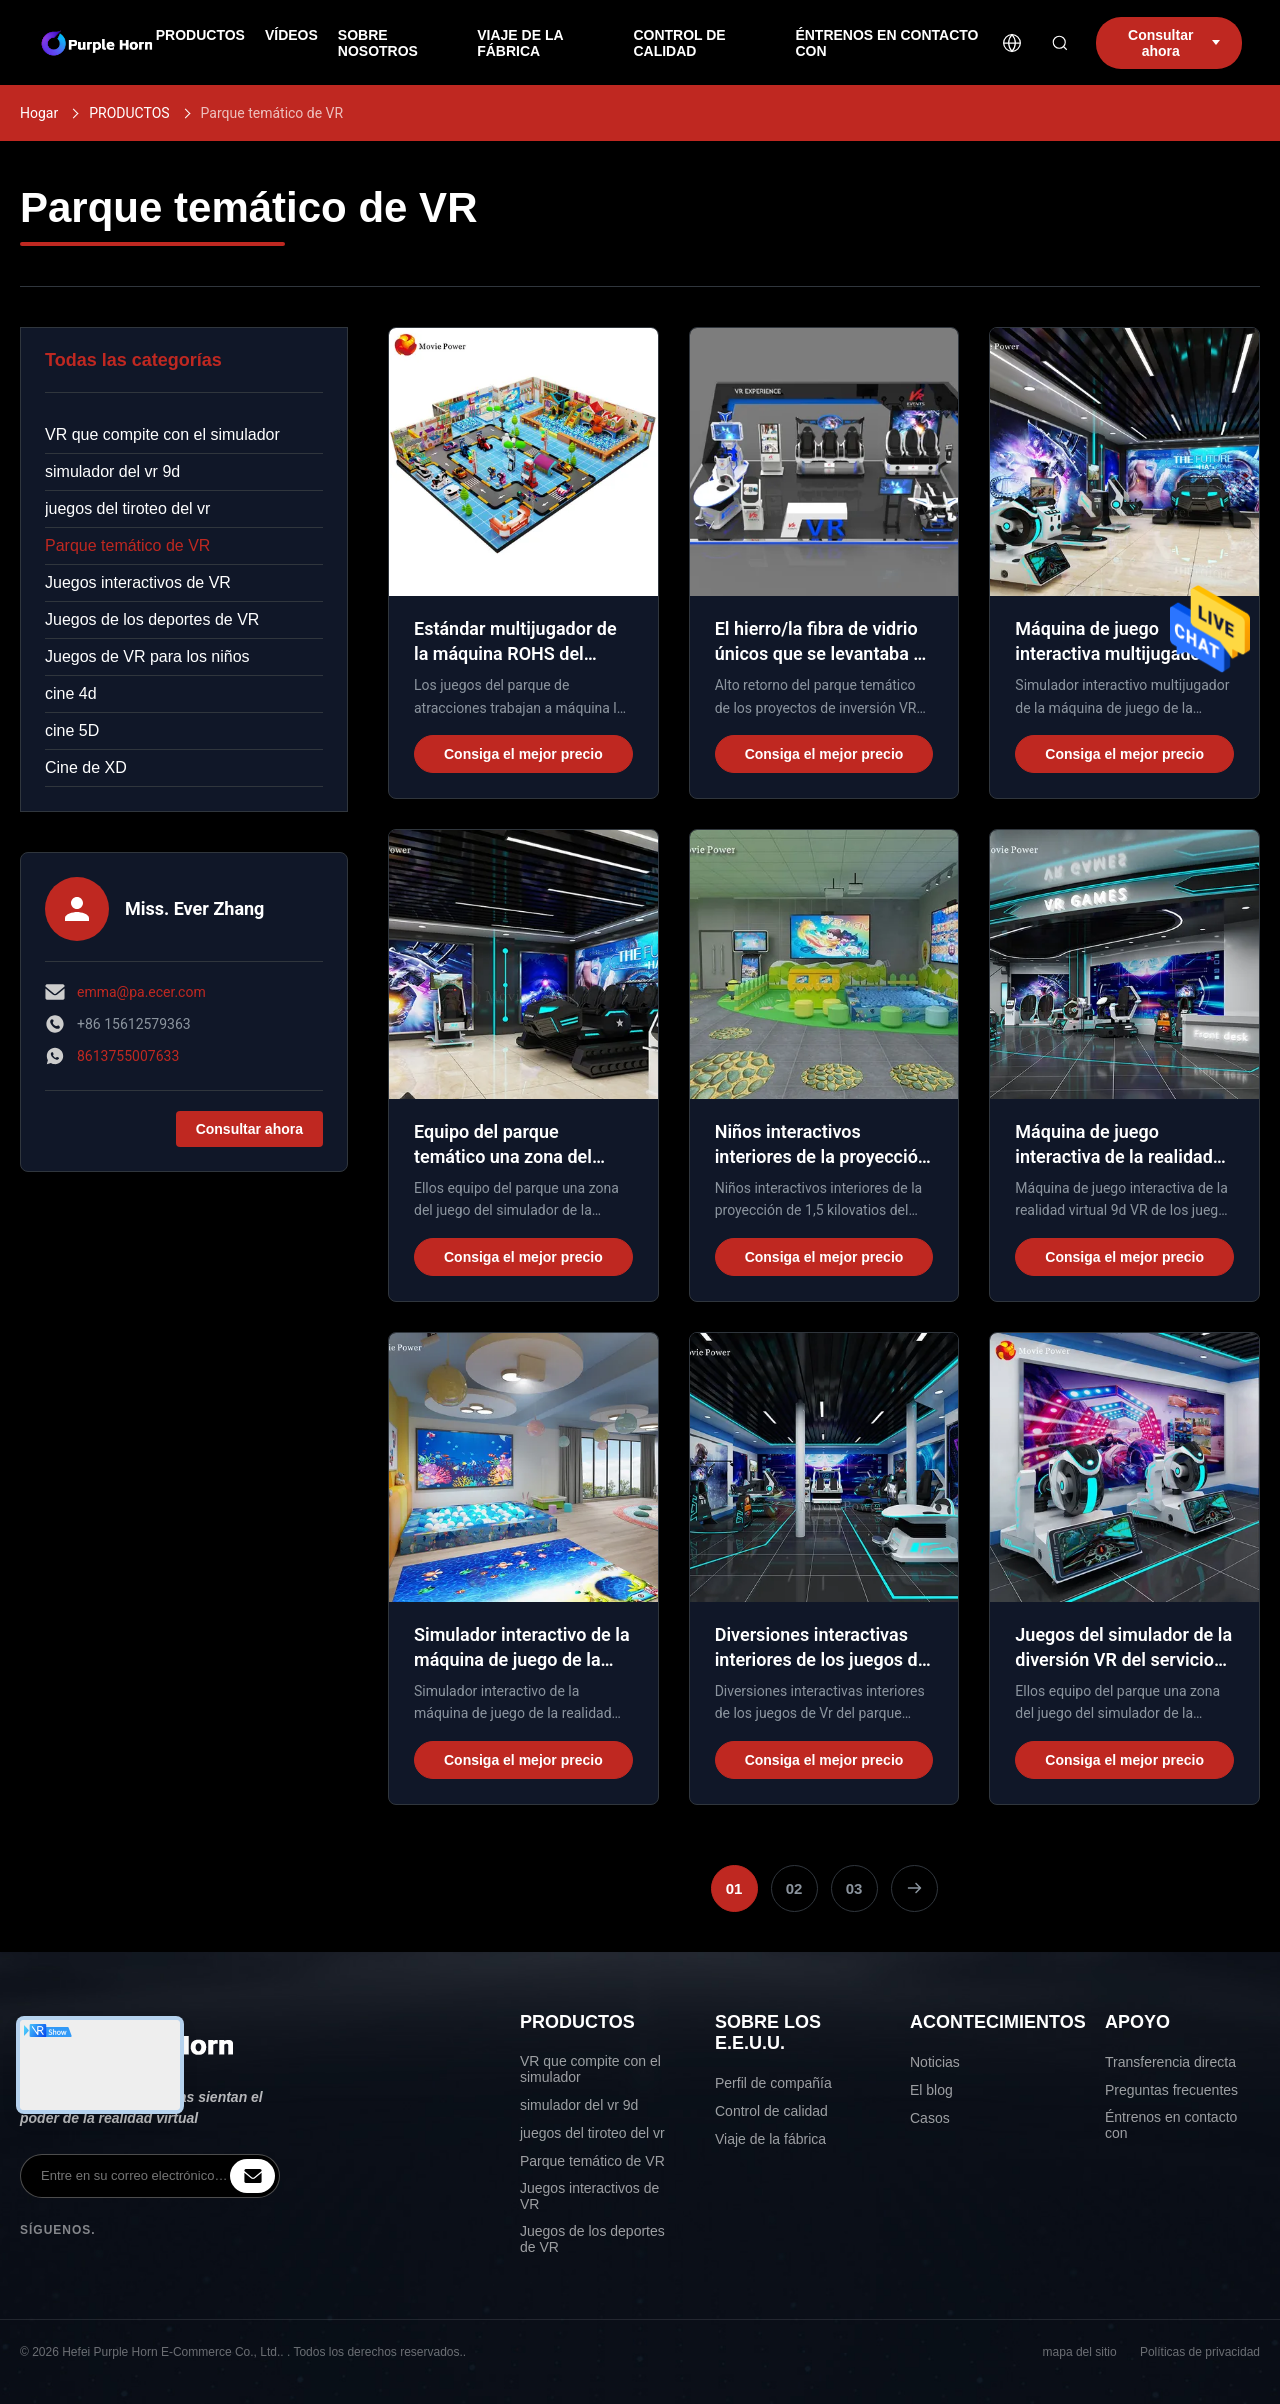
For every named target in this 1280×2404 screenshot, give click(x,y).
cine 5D (72, 730)
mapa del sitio (1080, 2352)
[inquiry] (252, 2176)
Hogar (39, 113)
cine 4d (71, 693)
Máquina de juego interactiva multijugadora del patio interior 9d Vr (1115, 653)
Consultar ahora (249, 1129)
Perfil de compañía (773, 2083)
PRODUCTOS (129, 113)
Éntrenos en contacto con (1171, 2125)
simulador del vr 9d (112, 471)
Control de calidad (771, 2111)
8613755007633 (128, 1056)
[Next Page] (914, 1888)
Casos (930, 2118)
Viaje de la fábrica (770, 2139)
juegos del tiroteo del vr (127, 508)
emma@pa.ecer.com (141, 992)
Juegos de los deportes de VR (152, 619)
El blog (931, 2090)
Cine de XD (86, 767)
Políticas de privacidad (1200, 2352)
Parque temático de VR (127, 545)
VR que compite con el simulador (162, 434)
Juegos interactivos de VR (138, 582)
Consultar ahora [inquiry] (1174, 43)
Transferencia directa (1170, 2062)
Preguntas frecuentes (1171, 2090)
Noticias (935, 2062)
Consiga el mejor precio (523, 754)
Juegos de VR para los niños (147, 656)
